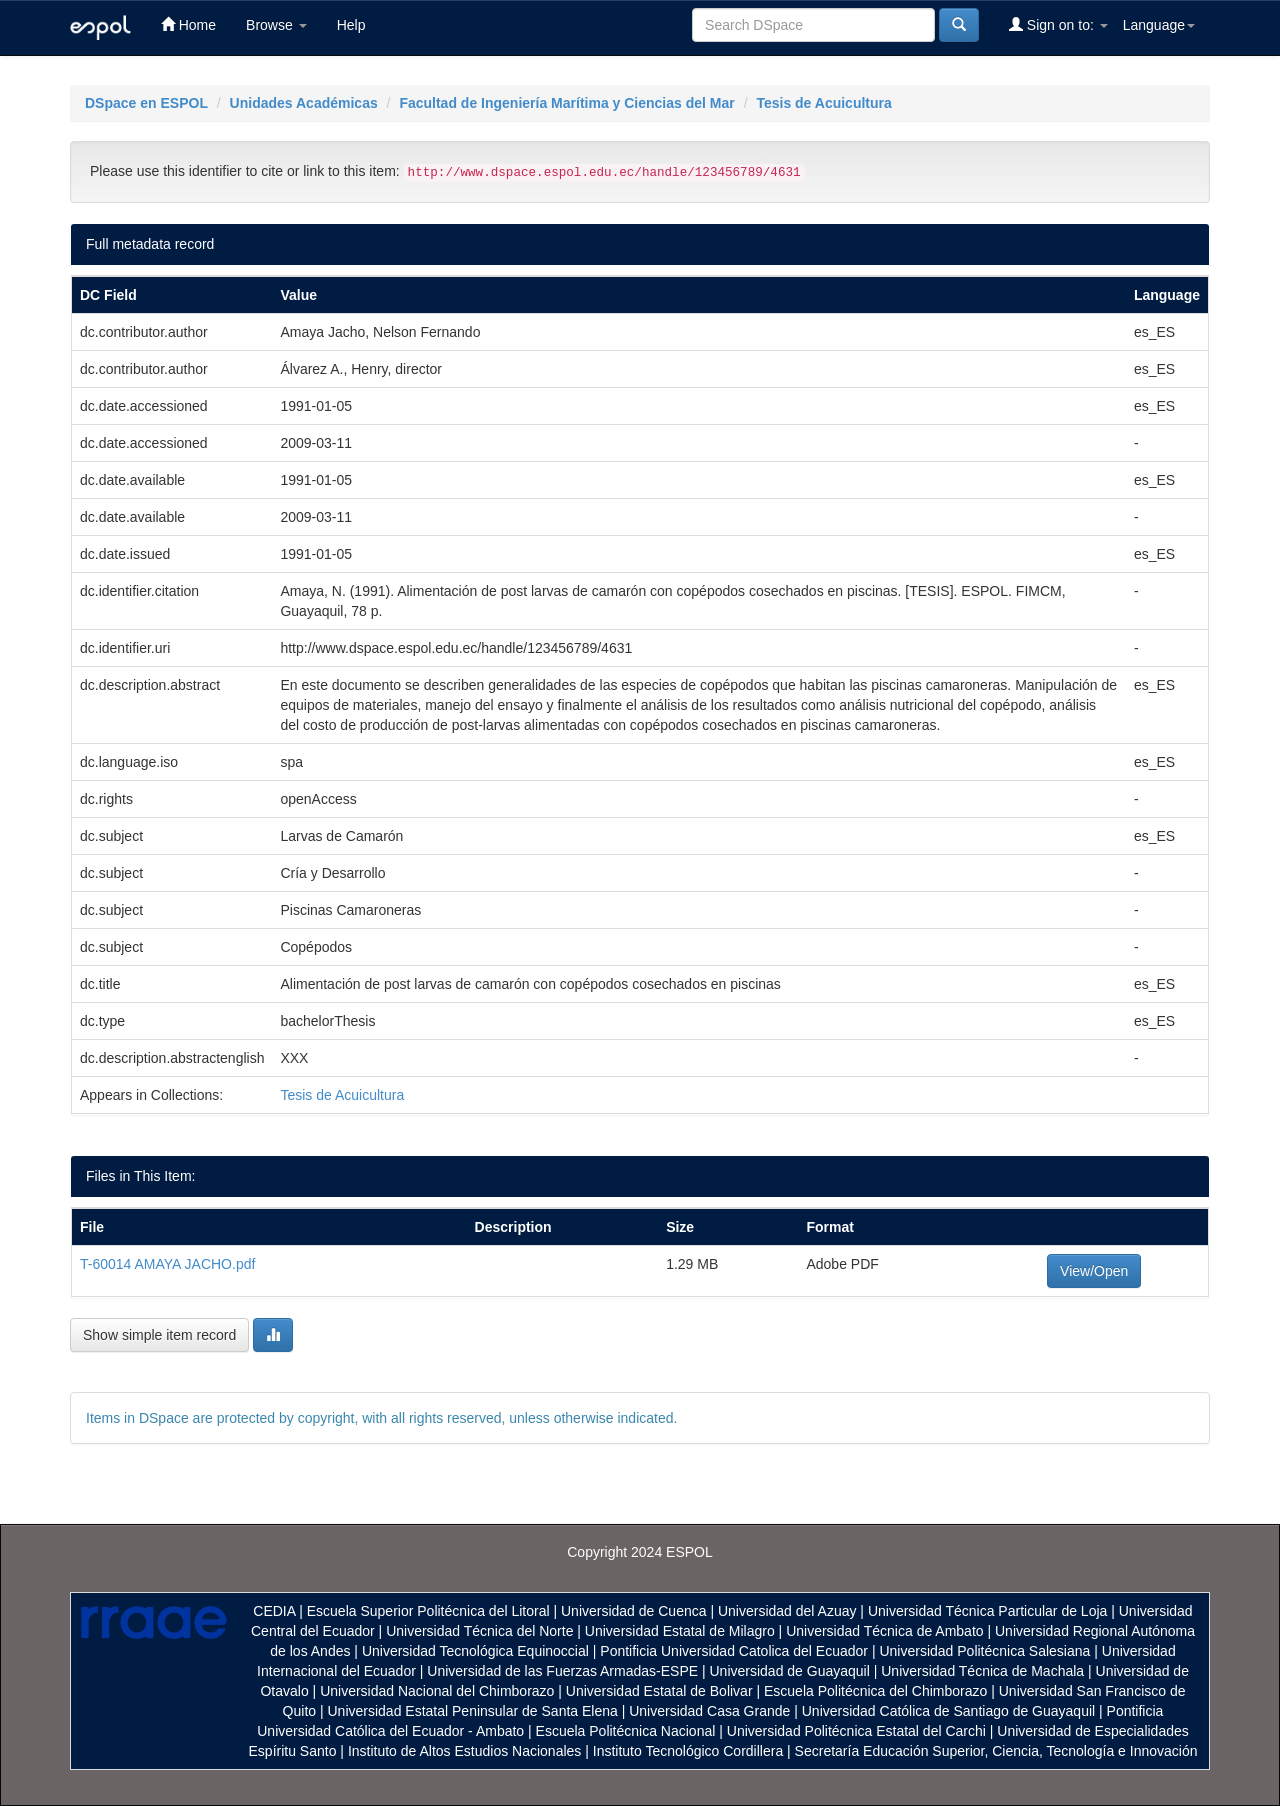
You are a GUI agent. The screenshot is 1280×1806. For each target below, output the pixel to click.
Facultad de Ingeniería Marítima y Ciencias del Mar (566, 103)
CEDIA (274, 1611)
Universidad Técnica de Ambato (884, 1631)
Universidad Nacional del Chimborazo (437, 1691)
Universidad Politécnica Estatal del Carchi (856, 1731)
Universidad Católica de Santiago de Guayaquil (948, 1711)
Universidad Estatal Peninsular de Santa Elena (473, 1711)
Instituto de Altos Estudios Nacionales (464, 1751)
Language (1159, 25)
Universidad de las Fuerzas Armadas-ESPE (562, 1671)
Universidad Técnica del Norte (479, 1631)
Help (351, 25)
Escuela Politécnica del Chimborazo (875, 1691)
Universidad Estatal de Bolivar (659, 1691)
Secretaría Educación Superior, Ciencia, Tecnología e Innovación (996, 1751)
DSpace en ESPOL (146, 103)
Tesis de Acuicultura (823, 103)
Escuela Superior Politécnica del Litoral (428, 1611)
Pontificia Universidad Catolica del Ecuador (734, 1651)
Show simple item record (159, 1335)
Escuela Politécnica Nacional (626, 1731)
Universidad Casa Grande (711, 1711)
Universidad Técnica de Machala (982, 1671)
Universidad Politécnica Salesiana (984, 1651)
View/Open (1094, 1271)
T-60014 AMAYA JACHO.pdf (167, 1264)
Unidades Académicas (304, 103)
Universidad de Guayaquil (790, 1671)
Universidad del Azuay (787, 1611)
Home (188, 24)
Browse (276, 25)
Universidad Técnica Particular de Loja (987, 1611)
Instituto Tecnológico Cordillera (688, 1751)
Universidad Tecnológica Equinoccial (475, 1651)
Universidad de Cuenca (634, 1611)
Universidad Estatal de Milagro (680, 1631)
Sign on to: (1058, 24)
